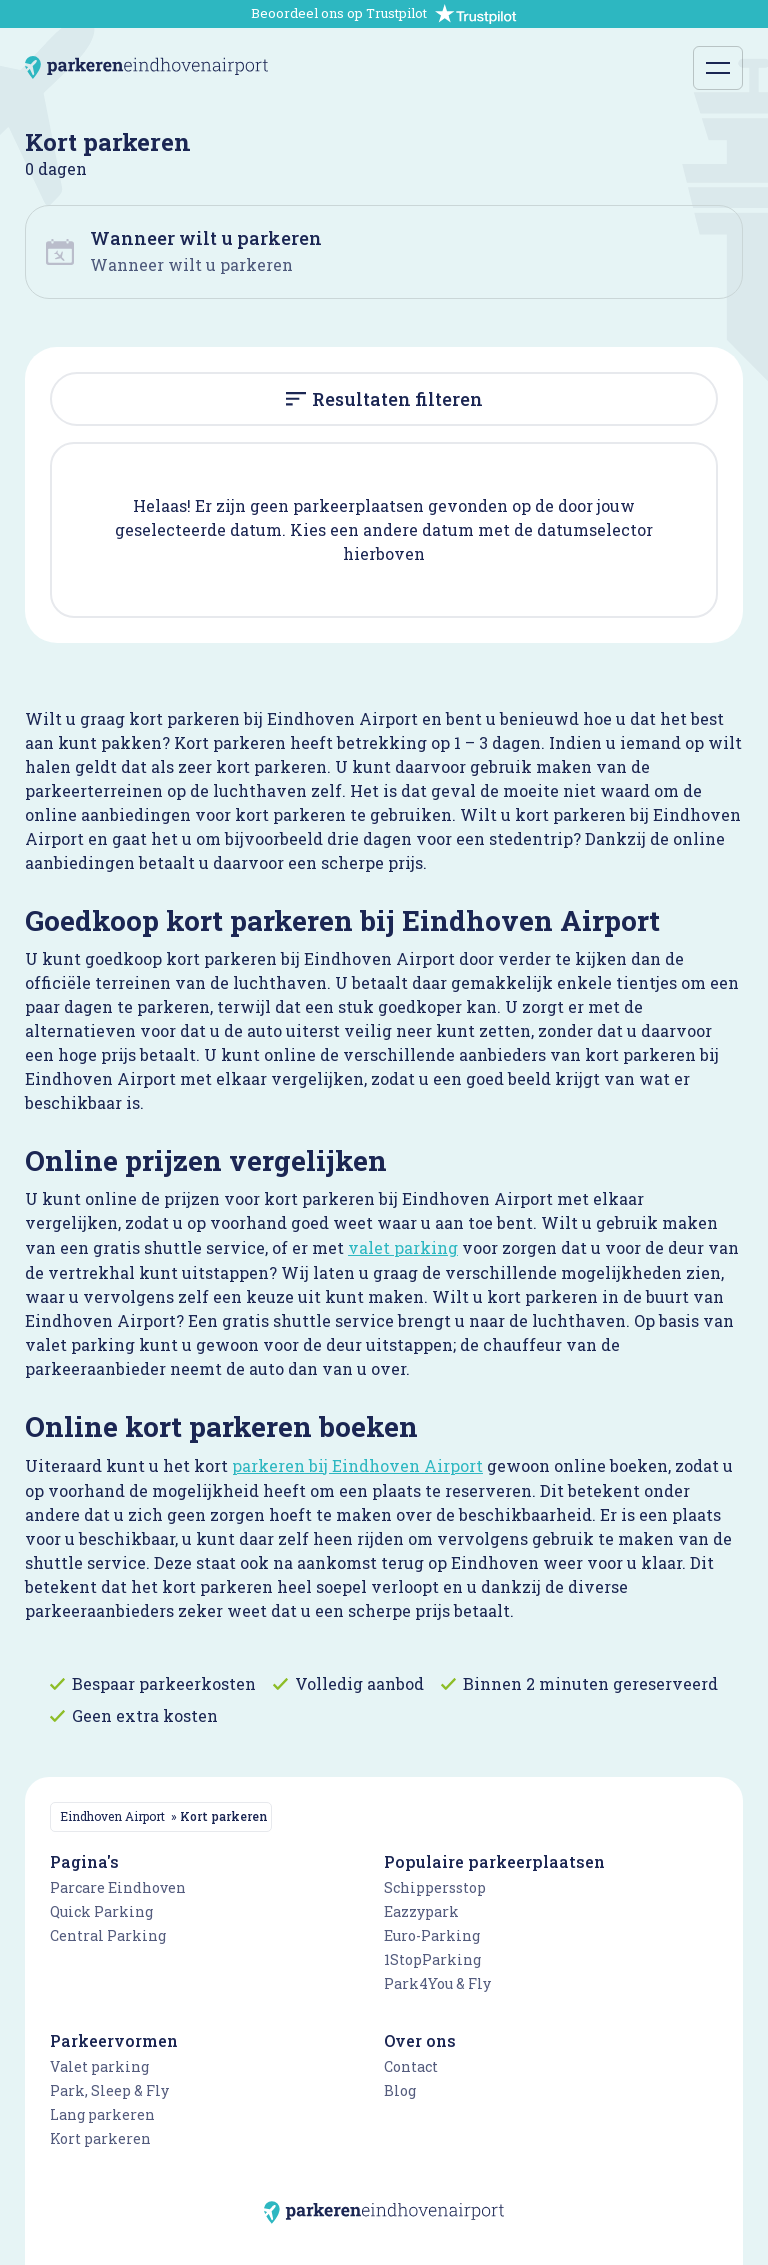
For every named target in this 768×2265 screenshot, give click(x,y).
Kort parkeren (100, 2138)
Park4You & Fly (437, 1983)
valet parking (403, 1247)
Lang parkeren (102, 2114)
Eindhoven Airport (112, 1816)
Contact (411, 2066)
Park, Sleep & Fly (109, 2090)
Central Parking (108, 1935)
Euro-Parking (432, 1935)
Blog (400, 2090)
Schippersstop (435, 1887)
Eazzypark (421, 1911)
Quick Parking (101, 1911)
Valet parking (99, 2066)
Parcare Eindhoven (118, 1887)
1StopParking (432, 1959)
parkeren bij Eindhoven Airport (357, 1465)
